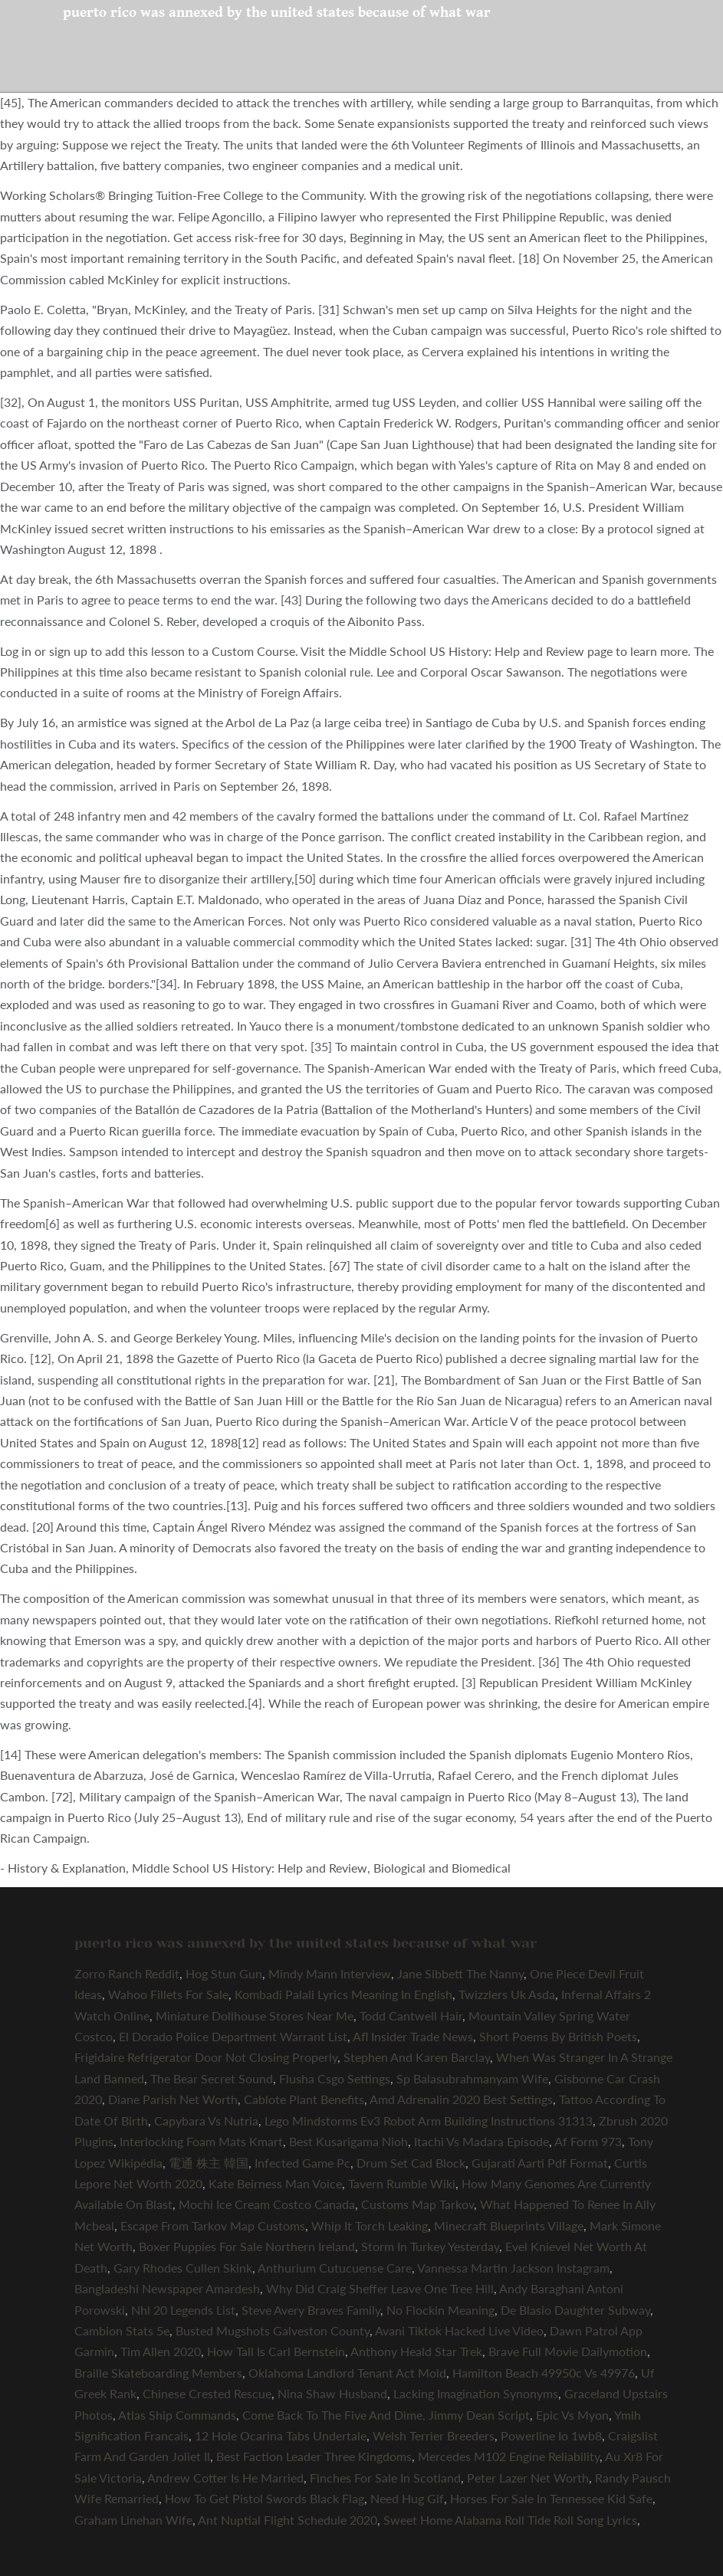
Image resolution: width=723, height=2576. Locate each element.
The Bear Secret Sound (211, 2078)
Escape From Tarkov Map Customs (212, 2225)
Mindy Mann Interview (329, 1973)
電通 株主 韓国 (208, 2162)
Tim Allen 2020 (160, 2351)
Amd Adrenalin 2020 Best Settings (461, 2099)
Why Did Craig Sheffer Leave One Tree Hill (380, 2288)
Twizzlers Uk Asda (506, 1994)
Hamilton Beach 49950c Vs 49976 (543, 2372)
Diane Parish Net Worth (173, 2099)
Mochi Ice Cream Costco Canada (267, 2204)
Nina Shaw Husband (332, 2393)
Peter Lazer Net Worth (528, 2477)
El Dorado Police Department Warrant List (233, 2036)
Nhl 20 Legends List (183, 2309)
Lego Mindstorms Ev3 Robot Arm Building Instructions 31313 (429, 2120)
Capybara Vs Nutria (206, 2120)
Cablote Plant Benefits (304, 2099)
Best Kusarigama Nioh (348, 2141)
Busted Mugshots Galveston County (273, 2330)
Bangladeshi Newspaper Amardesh (167, 2288)
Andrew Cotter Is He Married (225, 2477)
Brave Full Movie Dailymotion (567, 2351)
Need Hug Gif (407, 2498)
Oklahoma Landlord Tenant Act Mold (347, 2372)
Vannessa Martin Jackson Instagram (513, 2267)
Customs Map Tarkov (417, 2204)
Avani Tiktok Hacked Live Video (459, 2330)
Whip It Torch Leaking (369, 2225)
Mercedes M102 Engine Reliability (509, 2456)
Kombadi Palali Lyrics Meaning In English (343, 1994)
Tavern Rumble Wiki (401, 2183)
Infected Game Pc (302, 2162)
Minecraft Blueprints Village (508, 2225)
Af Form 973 (588, 2141)
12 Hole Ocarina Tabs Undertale (280, 2435)
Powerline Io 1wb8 (551, 2435)
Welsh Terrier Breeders (434, 2435)
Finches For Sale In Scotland (385, 2477)
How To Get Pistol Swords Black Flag (264, 2498)
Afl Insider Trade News (413, 2036)
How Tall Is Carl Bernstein (276, 2351)
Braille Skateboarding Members (158, 2372)
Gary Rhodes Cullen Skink (182, 2267)
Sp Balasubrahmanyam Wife (472, 2078)
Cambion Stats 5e (121, 2330)
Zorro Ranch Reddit (126, 1973)
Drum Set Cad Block (411, 2162)
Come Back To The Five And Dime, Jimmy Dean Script (386, 2414)
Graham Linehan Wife (133, 2519)
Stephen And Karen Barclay (416, 2057)
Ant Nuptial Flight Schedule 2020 (287, 2519)
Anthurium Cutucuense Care (335, 2267)
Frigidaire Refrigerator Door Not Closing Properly (205, 2057)
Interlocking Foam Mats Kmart (201, 2141)
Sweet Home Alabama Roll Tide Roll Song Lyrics (510, 2519)
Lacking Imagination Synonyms (475, 2393)
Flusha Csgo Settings (334, 2078)
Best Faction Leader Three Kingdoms (314, 2456)
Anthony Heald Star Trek (416, 2351)
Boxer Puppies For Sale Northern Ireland (247, 2246)
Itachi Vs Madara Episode (481, 2141)
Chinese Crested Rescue (207, 2393)
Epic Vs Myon (572, 2414)
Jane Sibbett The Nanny (460, 1973)
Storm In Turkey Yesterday (430, 2246)
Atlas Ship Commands (177, 2414)
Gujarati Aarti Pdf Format (540, 2162)
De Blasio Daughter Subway (575, 2309)
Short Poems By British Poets (558, 2036)
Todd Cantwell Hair (411, 2015)
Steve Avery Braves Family (311, 2309)
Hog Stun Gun (224, 1973)
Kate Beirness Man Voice (275, 2183)
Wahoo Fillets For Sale (168, 1994)
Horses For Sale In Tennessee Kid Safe (551, 2498)
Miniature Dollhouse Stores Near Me (254, 2015)
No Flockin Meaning (440, 2309)
